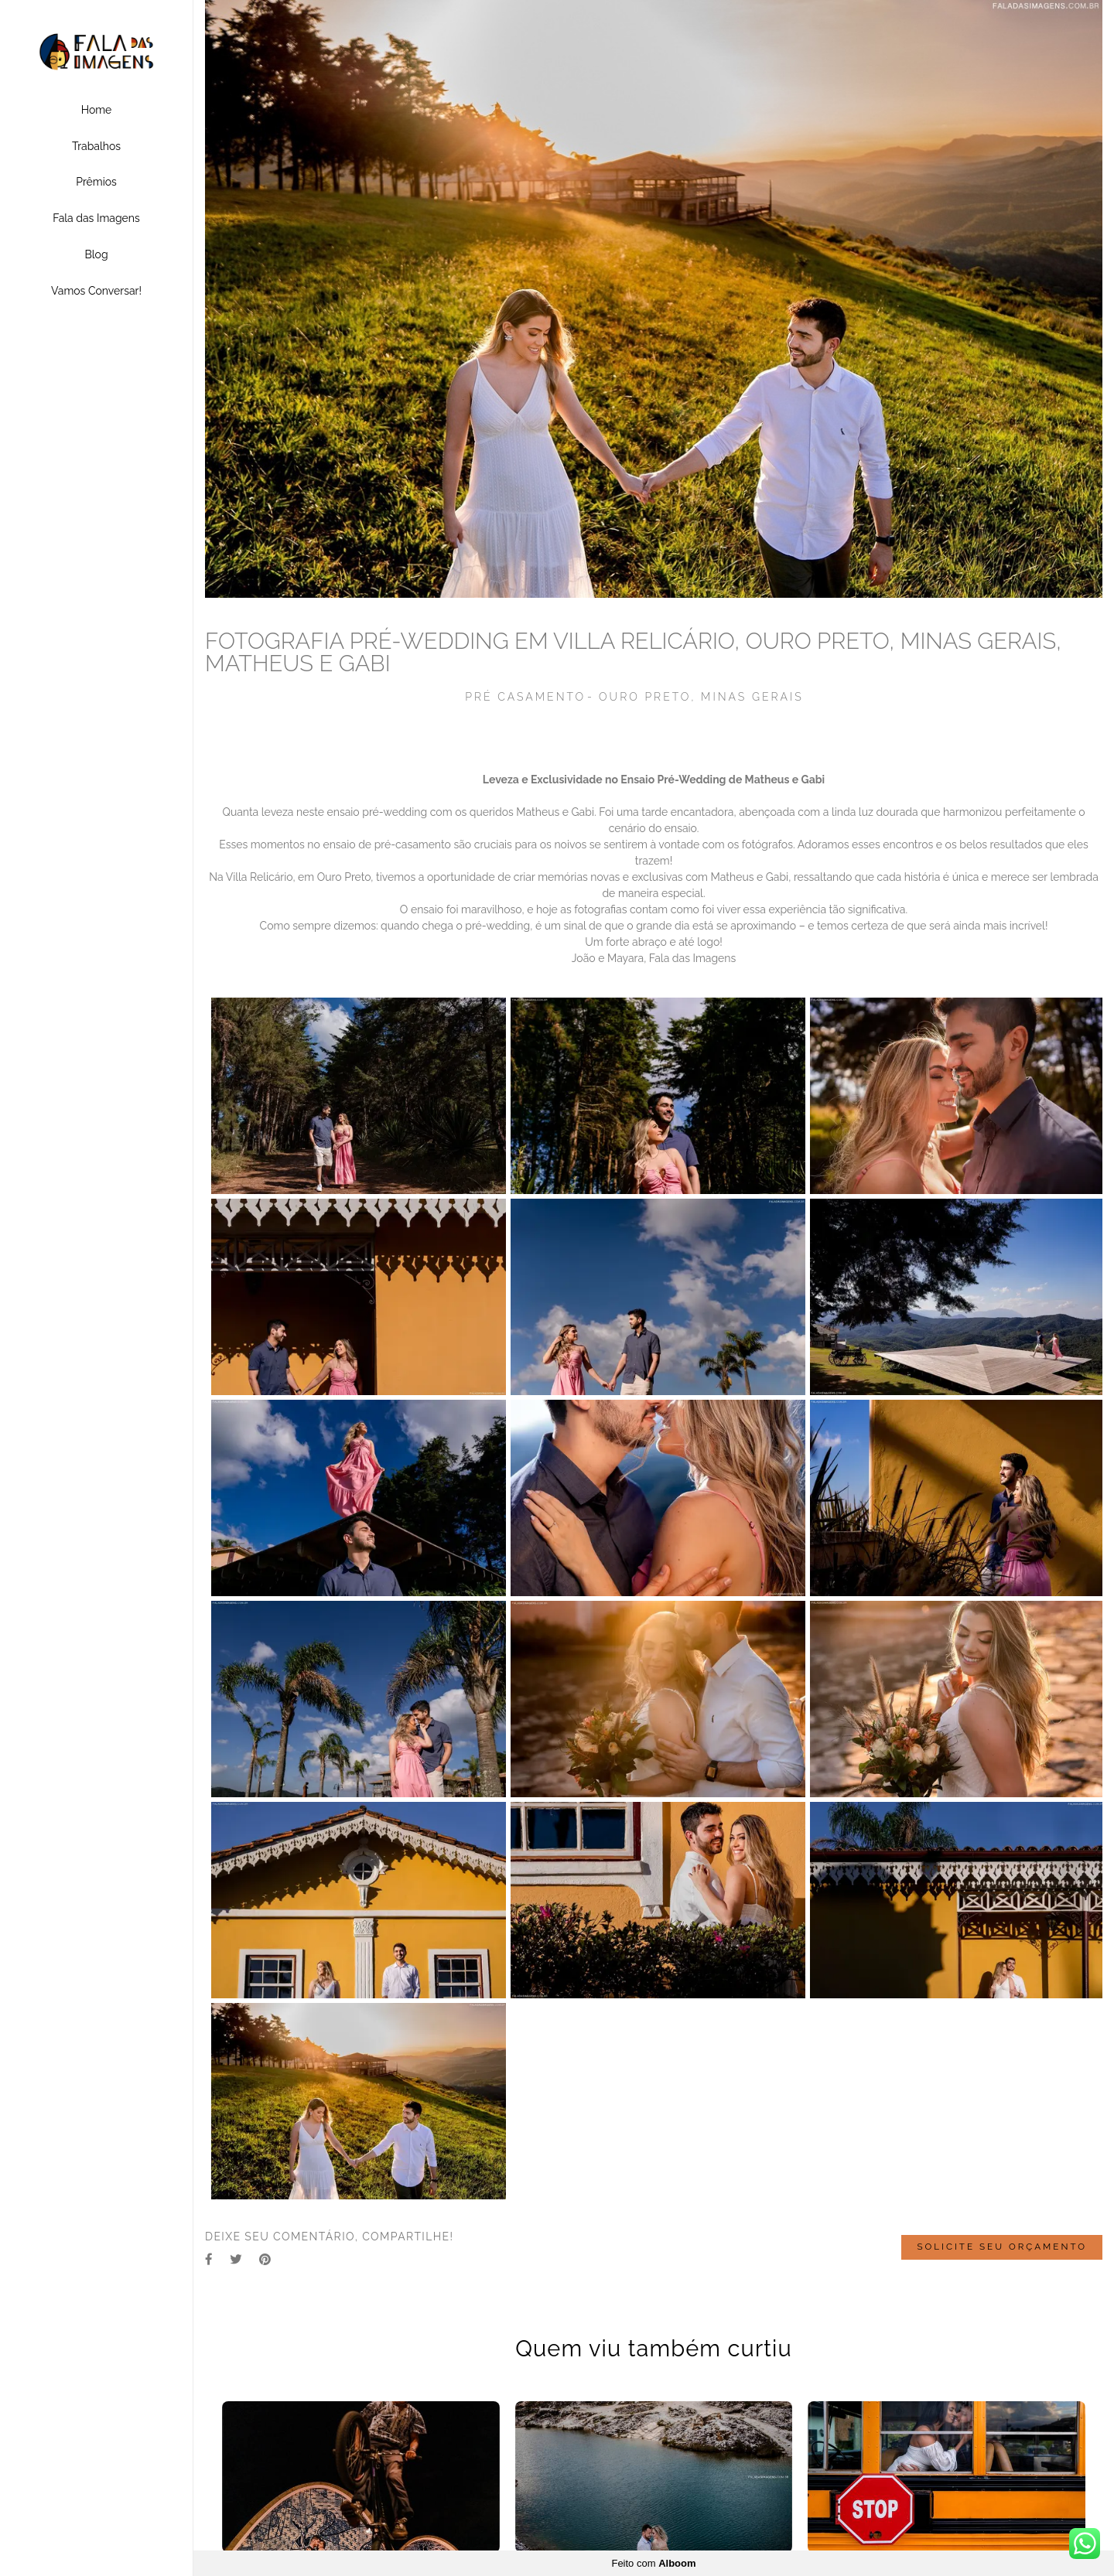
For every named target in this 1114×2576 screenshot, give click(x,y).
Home (96, 110)
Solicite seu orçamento (1002, 2247)
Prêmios (96, 182)
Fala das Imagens (96, 218)
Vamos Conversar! (96, 291)
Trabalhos (96, 146)
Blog (96, 254)
